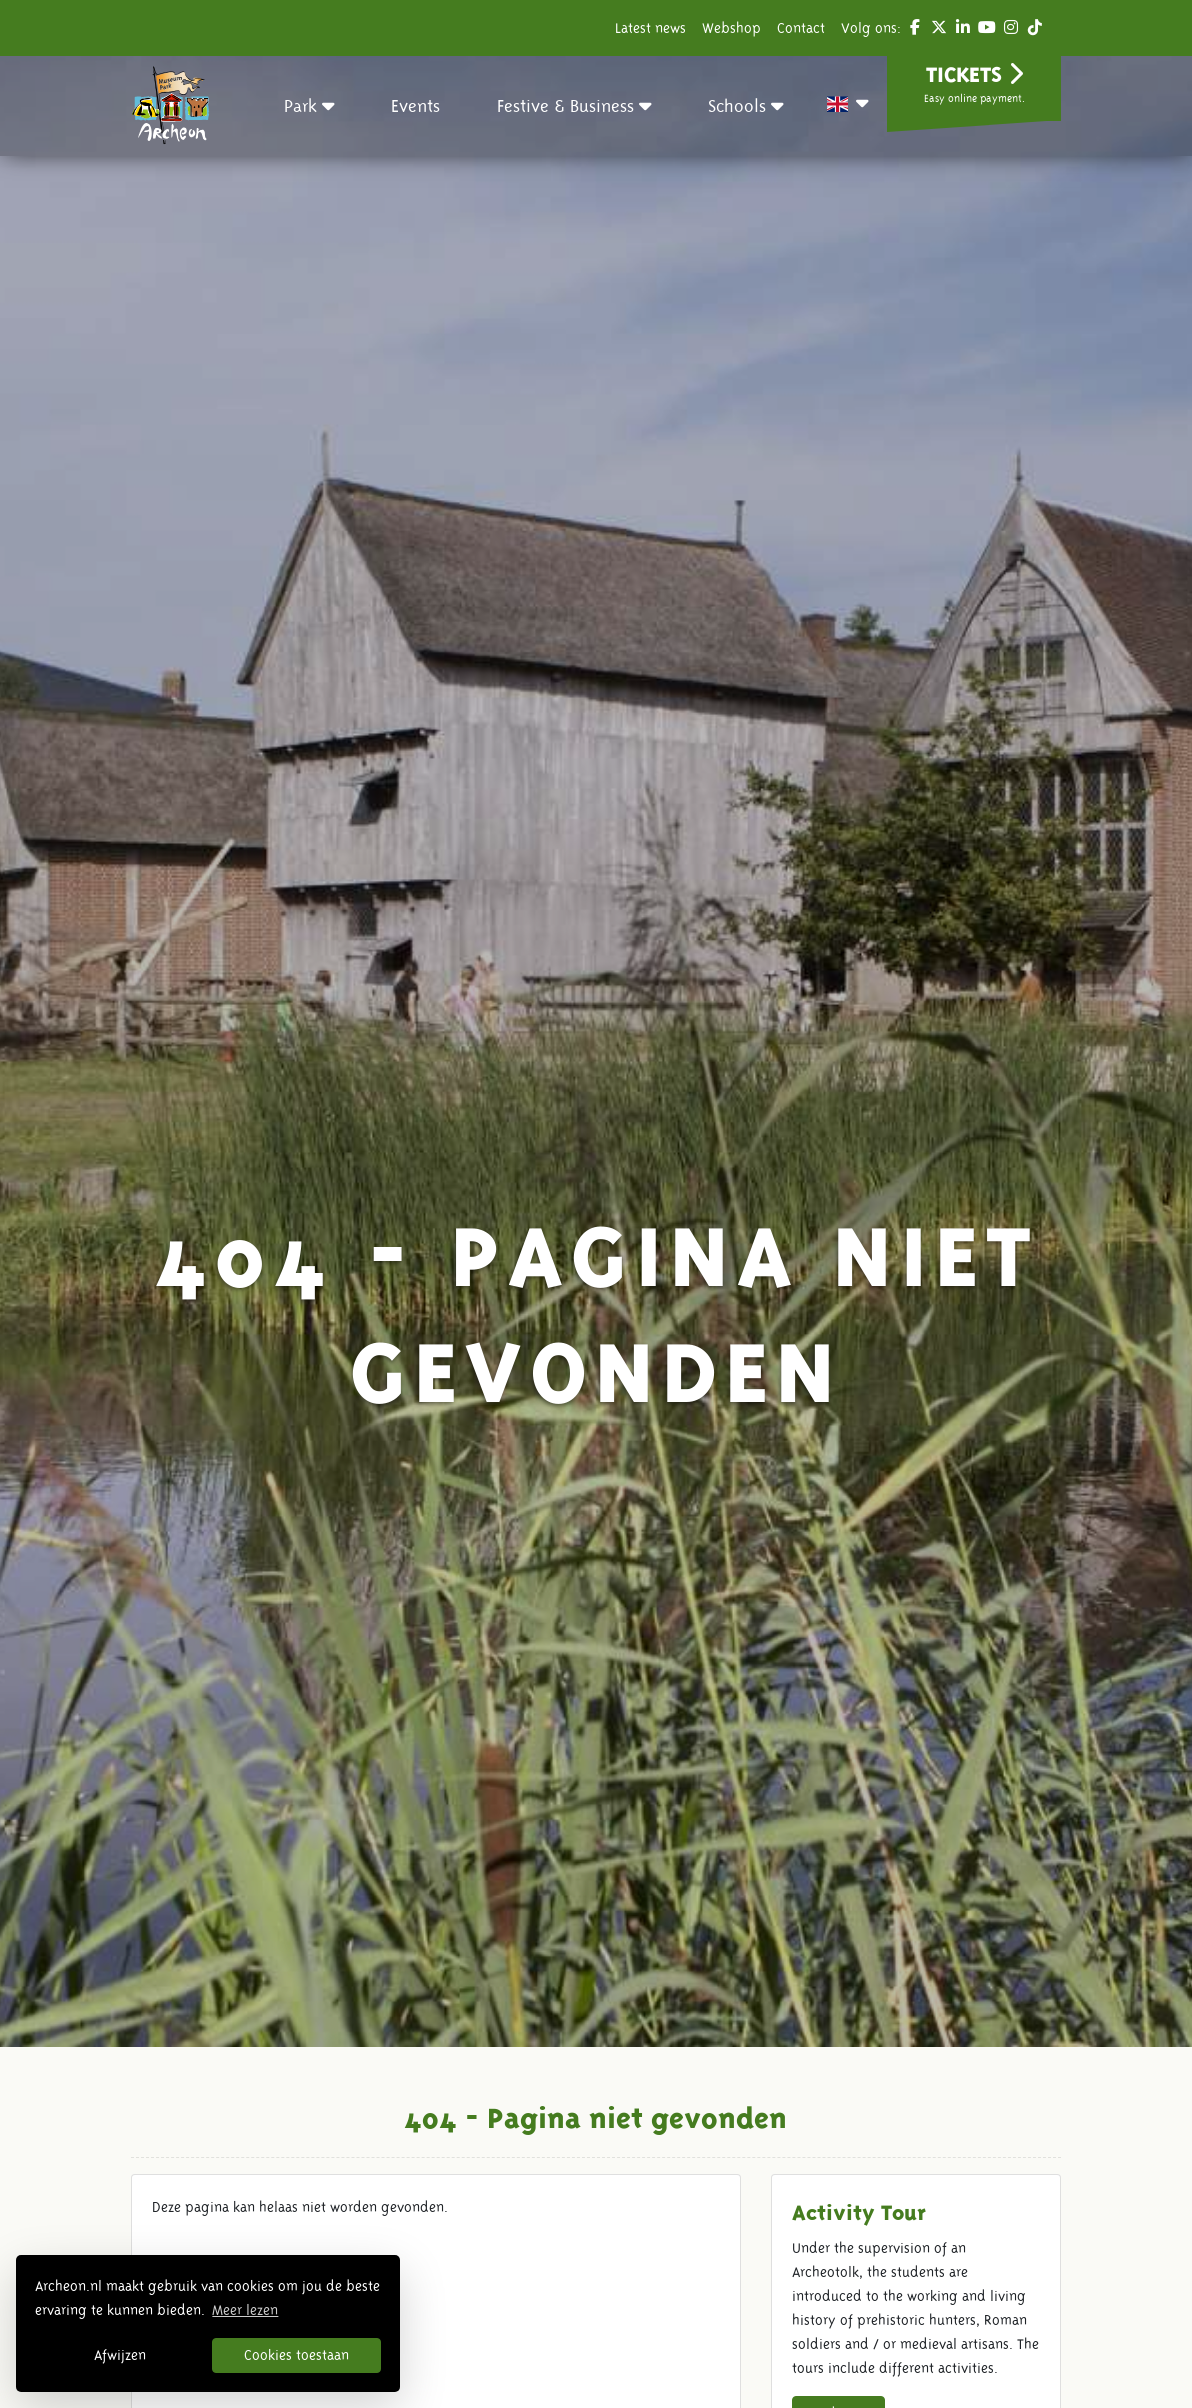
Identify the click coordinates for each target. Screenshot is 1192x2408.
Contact (801, 28)
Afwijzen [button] (120, 2355)
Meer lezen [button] (245, 2310)
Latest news (650, 28)
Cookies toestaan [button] (296, 2355)
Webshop (731, 28)
